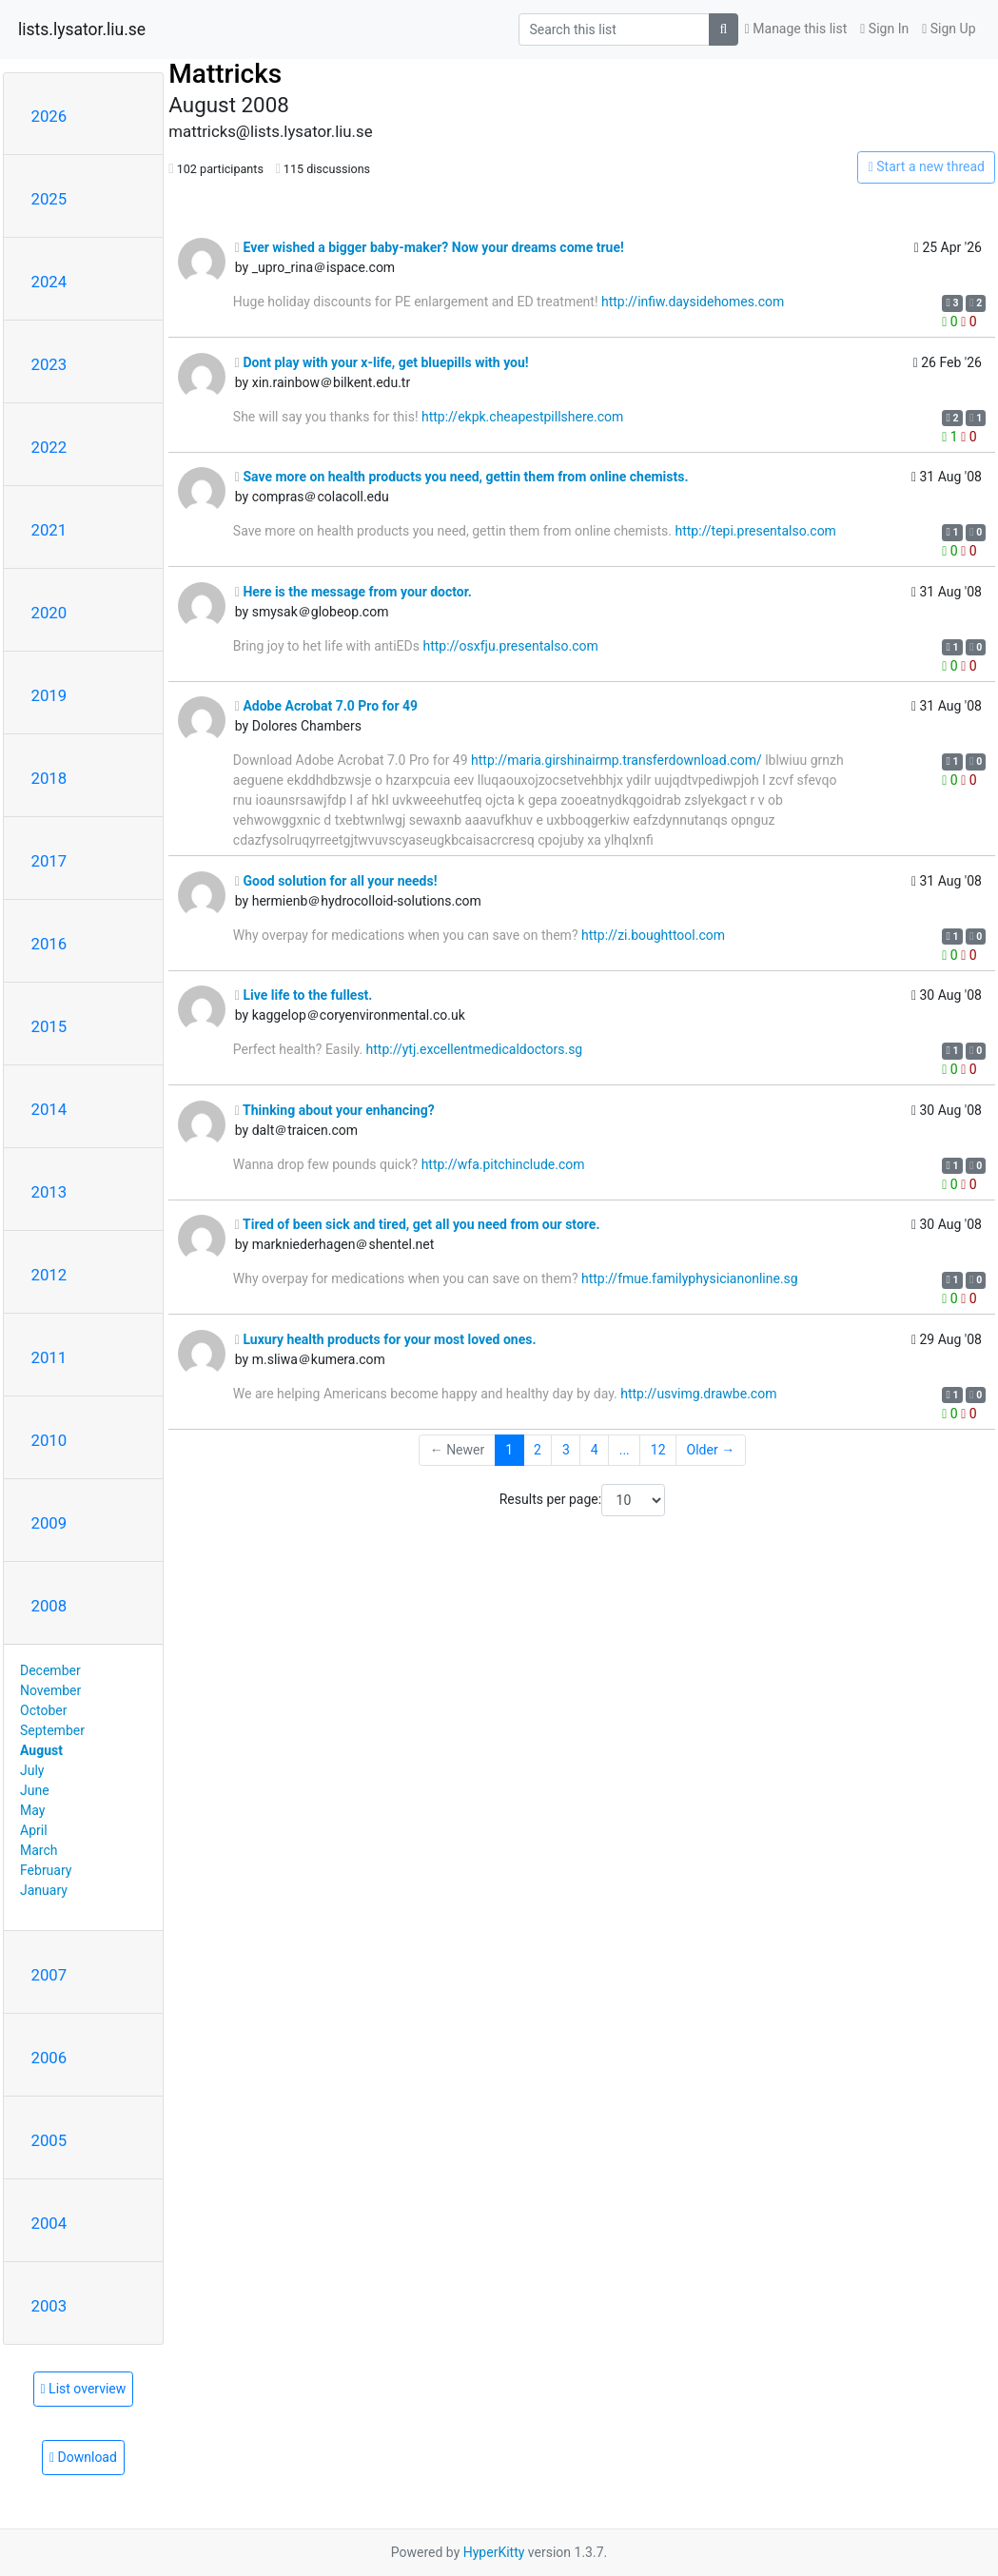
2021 (49, 529)
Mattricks (225, 73)
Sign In (884, 28)
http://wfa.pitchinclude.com (503, 1164)
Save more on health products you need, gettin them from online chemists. (462, 476)
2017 (49, 860)
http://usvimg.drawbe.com (698, 1393)
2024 (49, 281)
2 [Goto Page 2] (537, 1449)
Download (83, 2457)
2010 (49, 1440)
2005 (49, 2140)
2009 (49, 1522)
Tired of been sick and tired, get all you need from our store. (417, 1224)
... (624, 1449)
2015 (49, 1026)
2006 (49, 2057)
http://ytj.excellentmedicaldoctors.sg (474, 1049)
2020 (49, 612)
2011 (49, 1357)
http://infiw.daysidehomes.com (692, 301)
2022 (49, 447)
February (45, 1870)
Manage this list (796, 28)
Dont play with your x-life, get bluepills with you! (382, 362)
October (43, 1710)
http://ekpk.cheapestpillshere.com (522, 416)
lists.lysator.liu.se (82, 29)
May (32, 1810)
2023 (49, 364)
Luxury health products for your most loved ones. (386, 1339)
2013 (49, 1191)
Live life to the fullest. (304, 995)
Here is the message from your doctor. (353, 591)
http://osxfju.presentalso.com (509, 646)
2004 (49, 2223)
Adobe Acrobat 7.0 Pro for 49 (326, 705)
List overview (84, 2388)
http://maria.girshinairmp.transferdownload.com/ (616, 760)
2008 (49, 1605)
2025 (49, 198)
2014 (49, 1109)
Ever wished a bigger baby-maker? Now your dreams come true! (429, 247)
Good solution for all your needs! (336, 880)
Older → (711, 1449)
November (50, 1690)
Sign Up (948, 28)
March (39, 1850)
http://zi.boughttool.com (653, 935)
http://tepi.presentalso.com (755, 530)
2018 (49, 778)
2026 (49, 116)
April (34, 1830)
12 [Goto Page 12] (658, 1449)
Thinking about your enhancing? (335, 1110)
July (32, 1770)
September (52, 1730)
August (41, 1750)
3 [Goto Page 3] (566, 1449)
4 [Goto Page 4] (594, 1449)
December (50, 1670)
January (44, 1890)
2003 (49, 2305)
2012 (49, 1274)
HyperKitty (494, 2552)
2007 (49, 1974)
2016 (49, 943)
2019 (49, 695)
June (34, 1790)
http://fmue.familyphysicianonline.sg (689, 1278)
